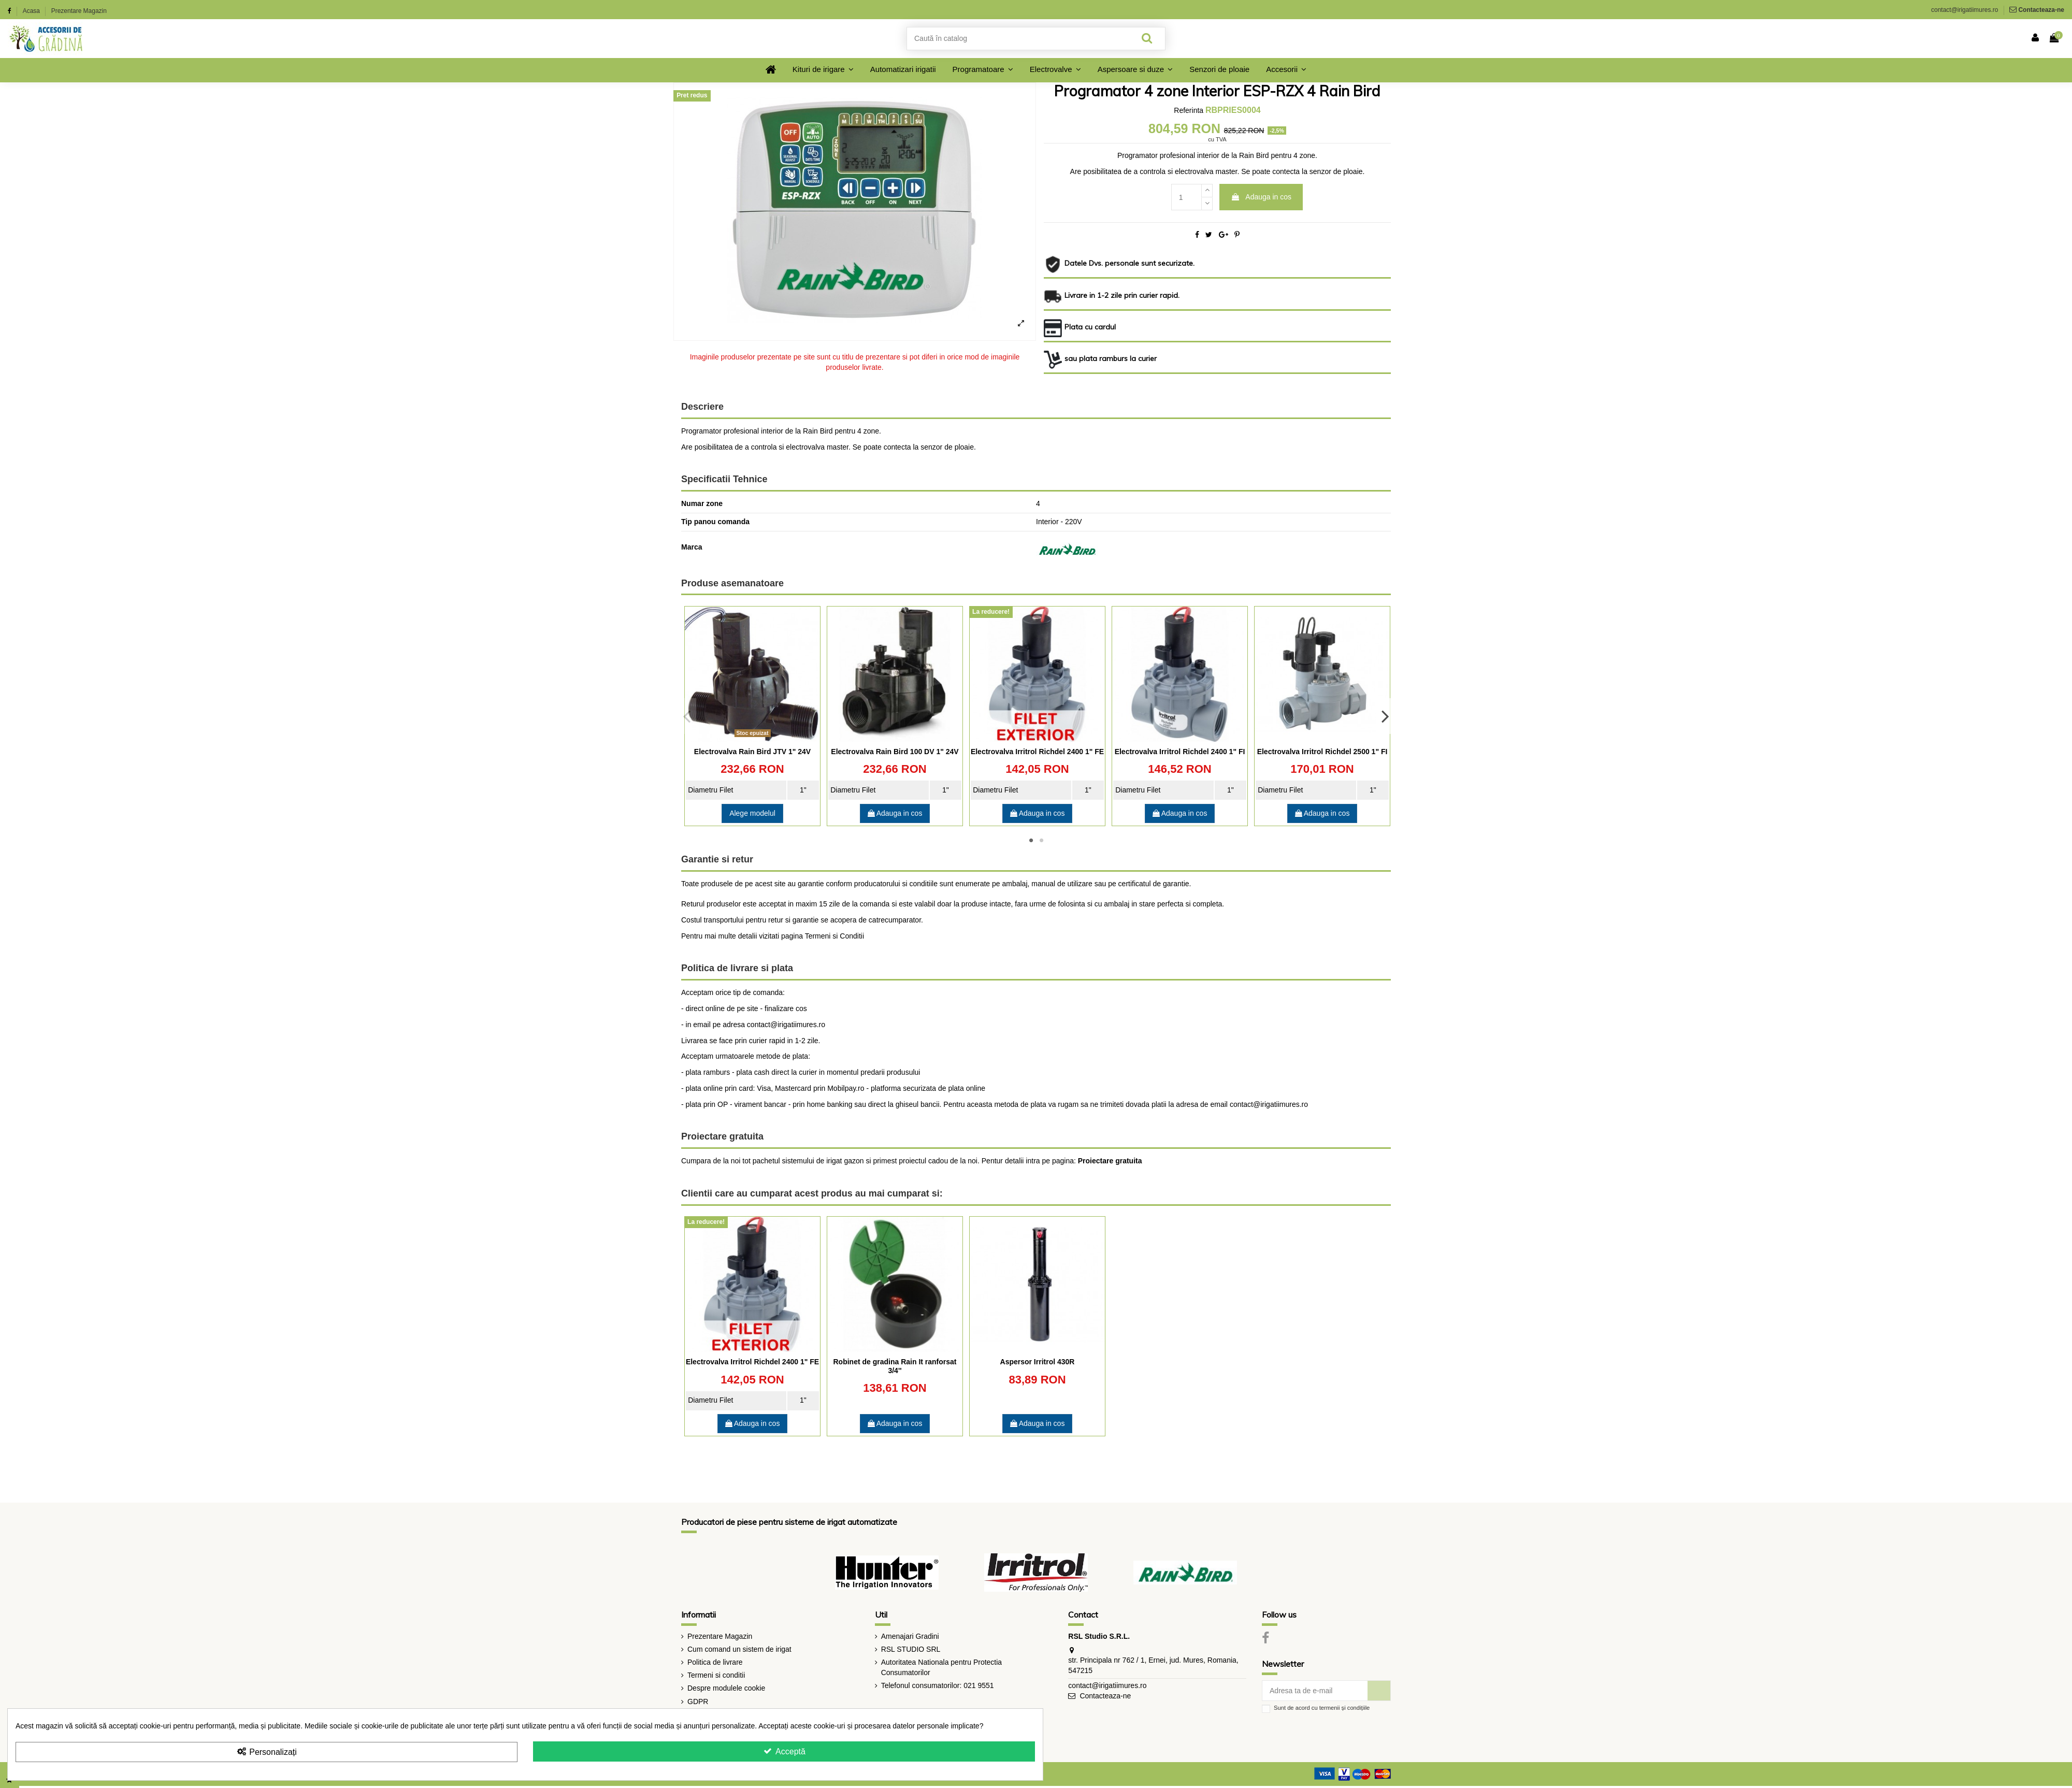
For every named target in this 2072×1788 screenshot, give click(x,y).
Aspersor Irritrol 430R (1037, 1362)
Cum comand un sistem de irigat (739, 1649)
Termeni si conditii (716, 1675)
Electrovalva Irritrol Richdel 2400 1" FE (1037, 751)
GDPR (697, 1701)
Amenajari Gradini (910, 1636)
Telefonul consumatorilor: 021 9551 (937, 1685)
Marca (691, 547)
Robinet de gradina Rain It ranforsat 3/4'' (894, 1366)
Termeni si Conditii (834, 936)
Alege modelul (752, 813)
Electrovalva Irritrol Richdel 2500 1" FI (1322, 751)
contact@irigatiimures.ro (1964, 9)
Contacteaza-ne (2041, 9)
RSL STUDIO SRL (911, 1649)
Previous (687, 715)
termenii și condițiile (1344, 1708)
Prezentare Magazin (79, 11)
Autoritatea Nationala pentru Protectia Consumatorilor (941, 1667)
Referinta (1188, 110)
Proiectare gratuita (1110, 1161)
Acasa (32, 11)
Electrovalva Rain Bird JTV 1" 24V (752, 751)
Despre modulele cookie (726, 1688)
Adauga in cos (1261, 197)
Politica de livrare (715, 1662)
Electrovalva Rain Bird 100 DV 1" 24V (894, 751)
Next (1385, 715)
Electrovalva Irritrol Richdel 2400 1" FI (1180, 751)
